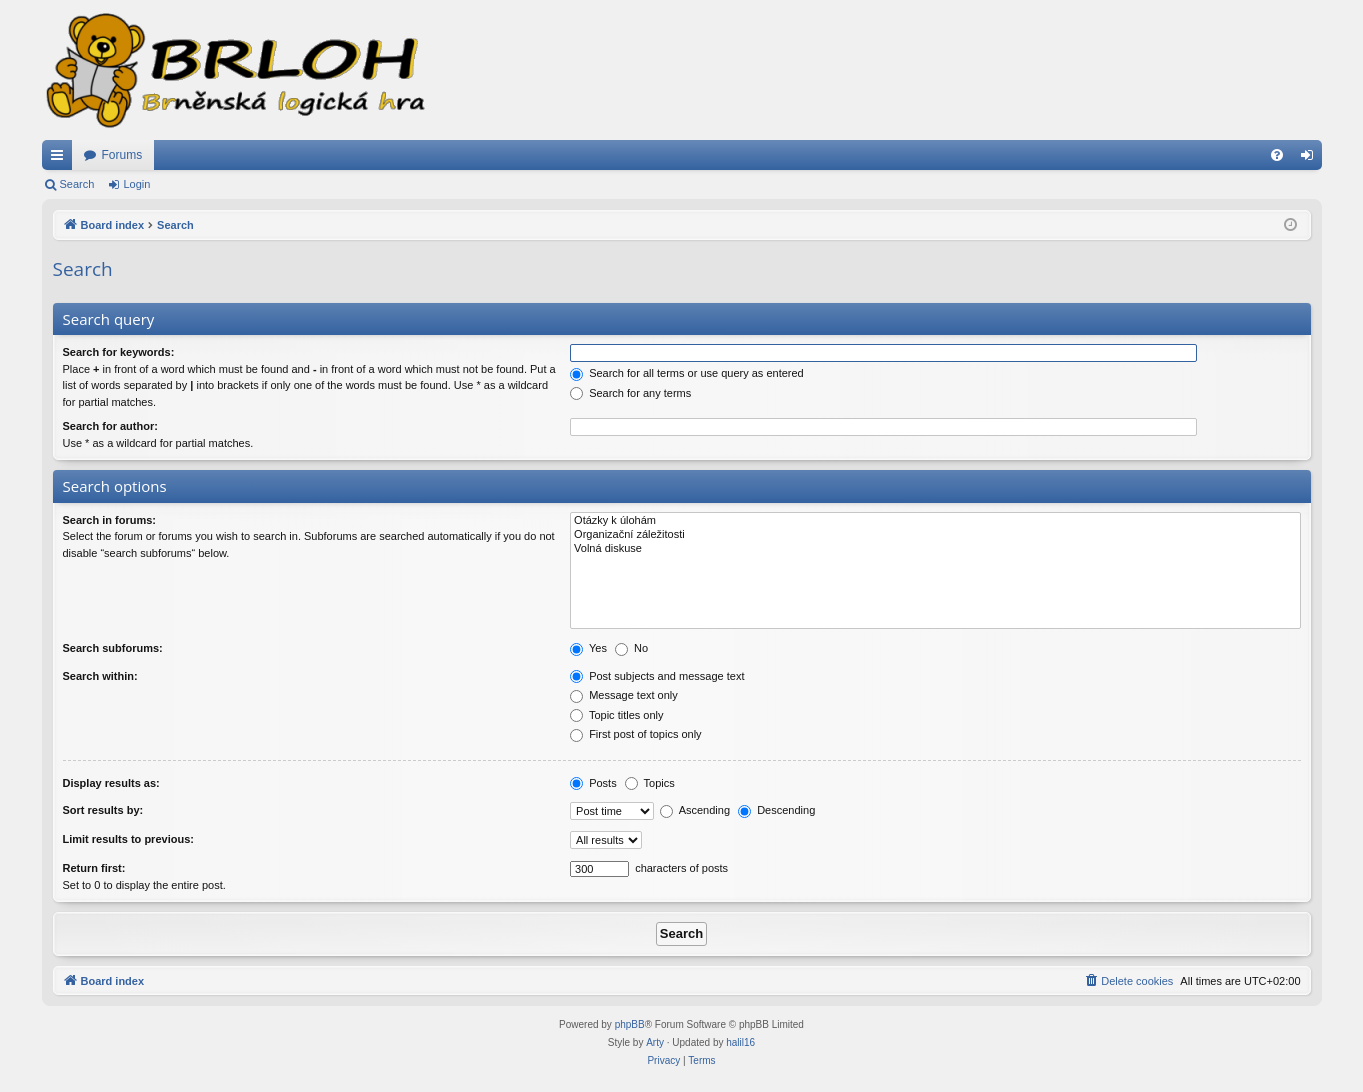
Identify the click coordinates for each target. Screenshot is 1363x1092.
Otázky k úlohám (935, 521)
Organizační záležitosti (935, 535)
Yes (588, 648)
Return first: (94, 868)
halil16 (740, 1042)
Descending (776, 810)
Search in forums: (110, 520)
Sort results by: (103, 810)
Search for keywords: (119, 352)
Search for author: (110, 426)
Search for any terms (630, 393)
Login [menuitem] (1310, 159)
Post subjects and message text (657, 676)
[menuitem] (1277, 155)
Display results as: (111, 783)
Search (77, 184)
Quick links (61, 159)
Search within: (100, 676)
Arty (655, 1042)
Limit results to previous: (128, 839)
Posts (593, 783)
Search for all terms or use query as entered (687, 373)
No (631, 648)
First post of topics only (636, 734)
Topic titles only (616, 715)
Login (136, 184)
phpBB (630, 1024)
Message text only (624, 695)
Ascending (695, 810)
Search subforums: (113, 648)
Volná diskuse (935, 549)
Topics (650, 783)
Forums (122, 155)
